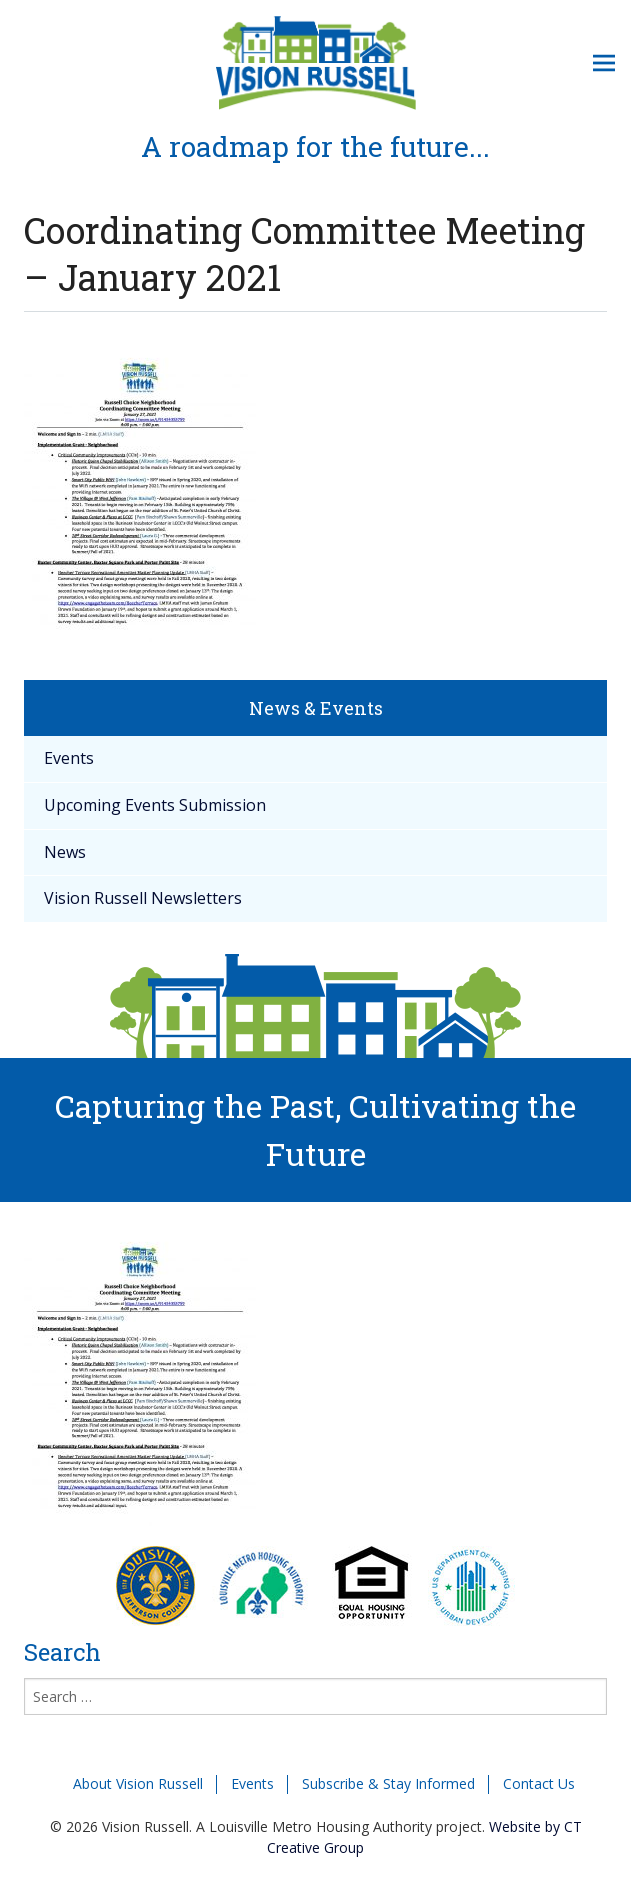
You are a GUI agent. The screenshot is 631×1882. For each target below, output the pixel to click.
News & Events (316, 708)
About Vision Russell (138, 1783)
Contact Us (539, 1783)
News (65, 852)
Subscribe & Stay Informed (388, 1783)
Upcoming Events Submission (155, 805)
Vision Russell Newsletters (143, 898)
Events (69, 758)
